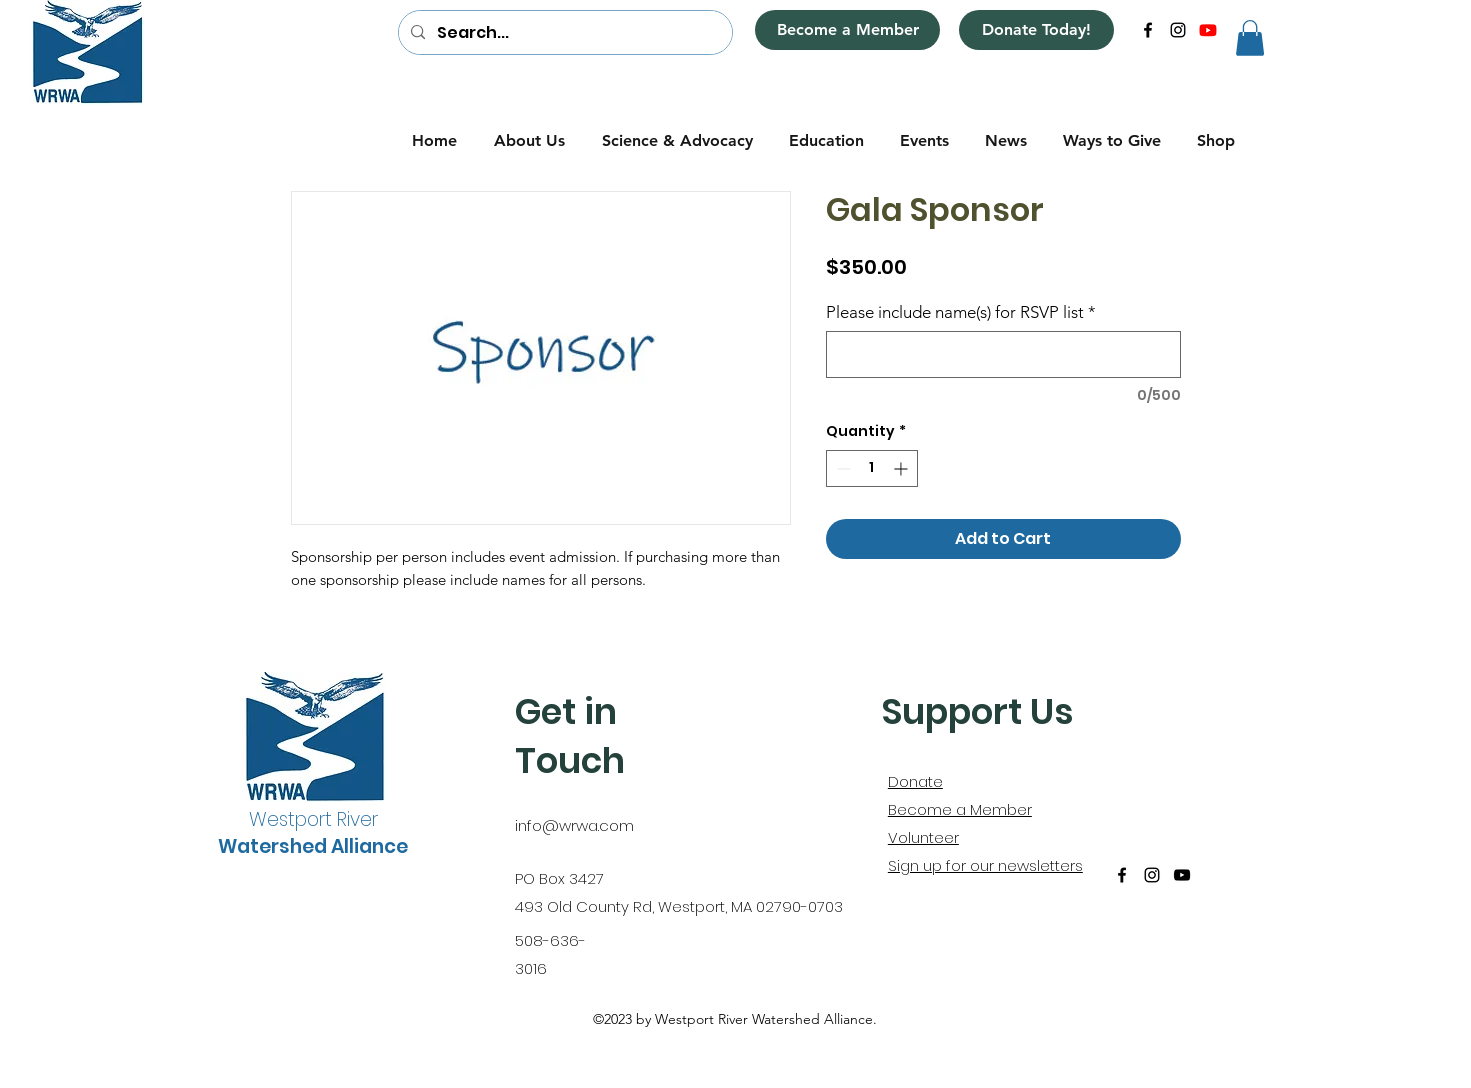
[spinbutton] (872, 468)
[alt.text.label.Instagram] (1178, 30)
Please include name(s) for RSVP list (961, 312)
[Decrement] (841, 468)
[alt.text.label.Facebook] (1148, 30)
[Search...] (563, 33)
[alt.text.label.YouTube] (1208, 30)
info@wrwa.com (574, 825)
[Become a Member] (847, 30)
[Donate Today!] (1036, 30)
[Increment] (902, 468)
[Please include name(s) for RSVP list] (1003, 354)
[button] (1250, 38)
